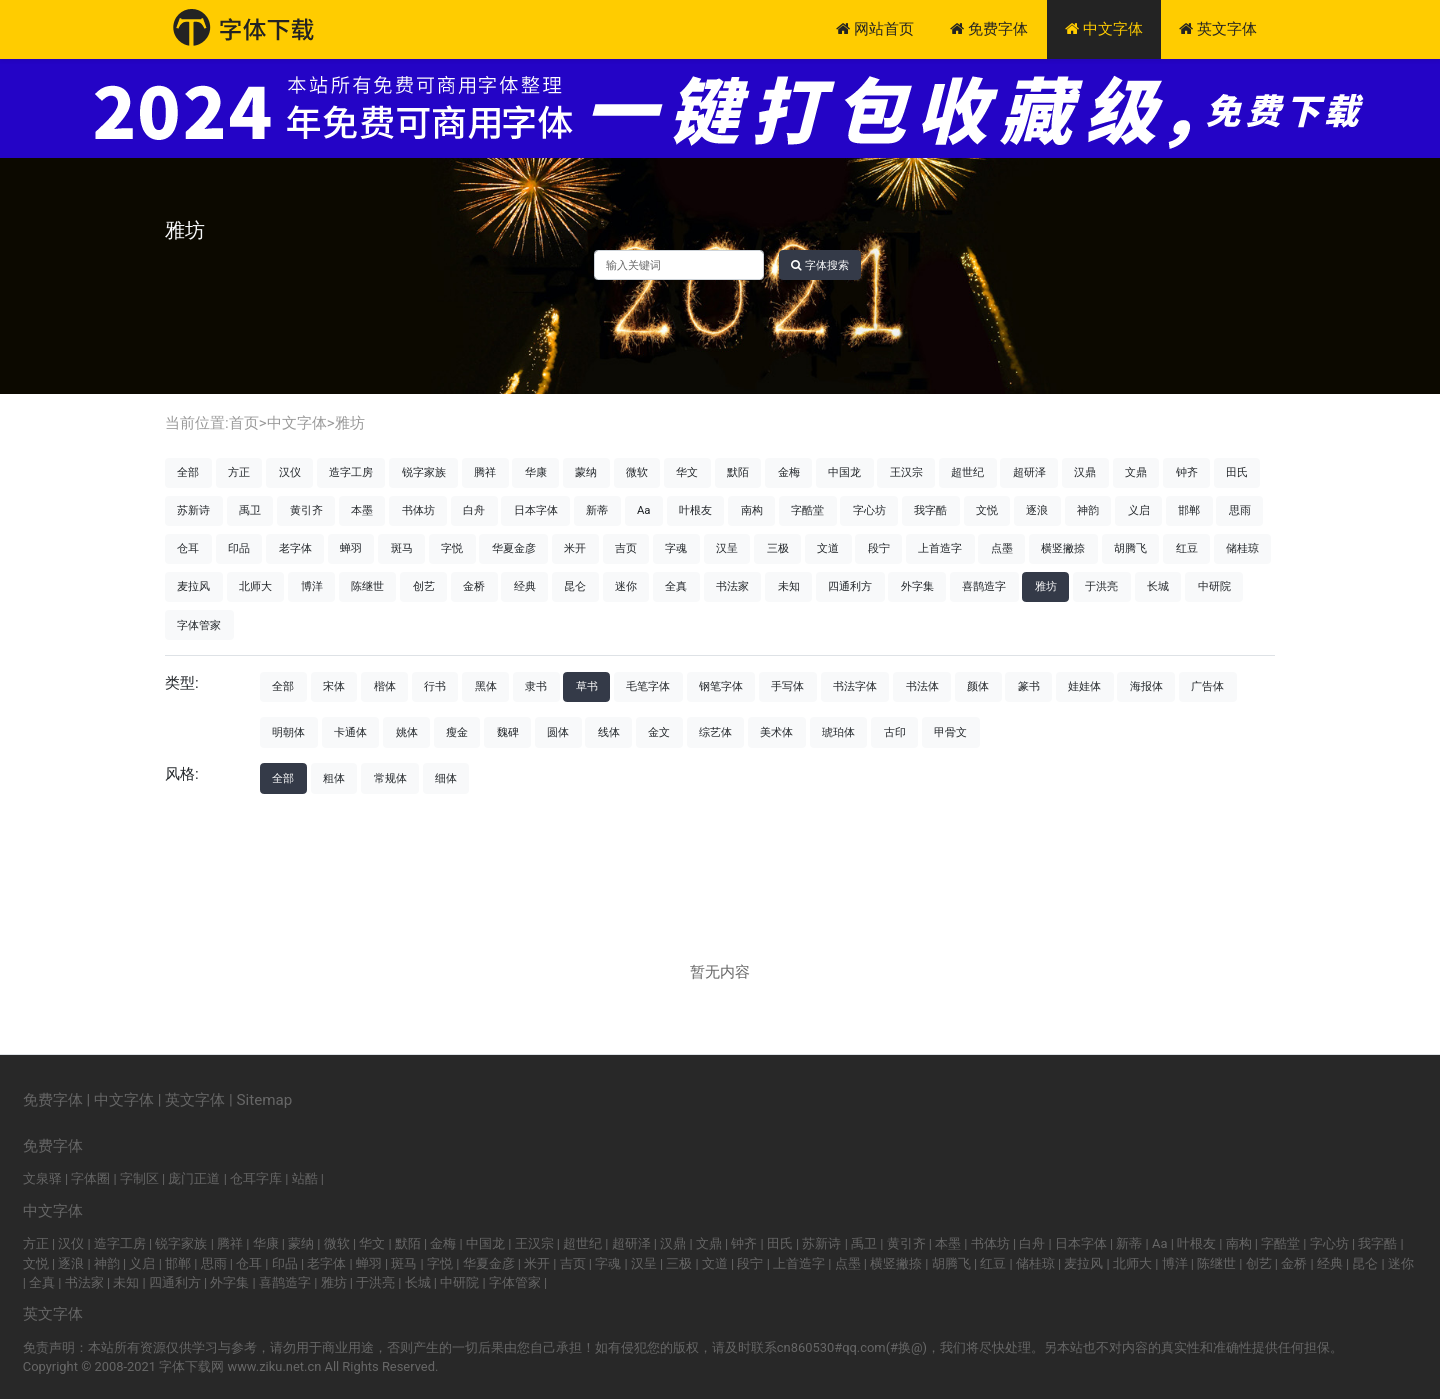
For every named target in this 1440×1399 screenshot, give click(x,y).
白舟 (474, 510)
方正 (239, 472)
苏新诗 (193, 510)
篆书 (1029, 686)
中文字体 (1104, 29)
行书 (435, 686)
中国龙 (844, 472)
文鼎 (1136, 472)
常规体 (390, 778)
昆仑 (575, 586)
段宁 (879, 548)
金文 (659, 732)
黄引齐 (306, 510)
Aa (644, 510)
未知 (789, 586)
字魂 (676, 548)
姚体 (407, 732)
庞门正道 (194, 1178)
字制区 (139, 1178)
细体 (446, 778)
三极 (778, 548)
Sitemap (265, 1100)
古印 (895, 732)
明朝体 (288, 732)
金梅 (789, 472)
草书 (587, 686)
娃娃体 (1084, 686)
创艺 (424, 586)
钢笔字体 (721, 686)
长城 (1158, 586)
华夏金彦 (514, 548)
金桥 (474, 586)
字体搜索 (820, 265)
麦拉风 (193, 586)
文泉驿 (42, 1178)
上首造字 (940, 548)
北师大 (255, 586)
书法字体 (855, 686)
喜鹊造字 (984, 586)
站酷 (305, 1178)
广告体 (1207, 686)
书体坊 (418, 510)
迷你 (626, 586)
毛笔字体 (648, 686)
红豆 (1187, 548)
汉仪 (290, 472)
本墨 (362, 510)
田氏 (1237, 472)
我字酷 (930, 510)
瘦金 (457, 732)
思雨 (1240, 510)
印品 (239, 548)
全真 (676, 586)
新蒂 (597, 510)
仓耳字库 (256, 1178)
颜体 (978, 686)
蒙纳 (586, 472)
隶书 (536, 686)
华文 (687, 472)
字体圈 (90, 1178)
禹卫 (250, 510)
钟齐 (1187, 472)
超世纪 (967, 472)
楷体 (385, 686)
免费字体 (989, 29)
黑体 (486, 686)
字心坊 (869, 510)
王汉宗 (906, 472)
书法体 (922, 686)
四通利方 (850, 586)
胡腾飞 (1130, 548)
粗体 (334, 778)
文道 (828, 548)
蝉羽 (351, 548)
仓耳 (188, 548)
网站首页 (875, 29)
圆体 (558, 732)
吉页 (626, 548)
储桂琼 (1242, 548)
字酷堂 (807, 510)
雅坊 (350, 423)
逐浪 (1037, 510)
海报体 (1146, 686)
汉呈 (727, 548)
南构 (752, 510)
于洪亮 (1101, 586)
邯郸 (1189, 510)
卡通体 (350, 732)
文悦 (987, 510)
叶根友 (695, 510)
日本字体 (536, 510)
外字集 (917, 586)
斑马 (402, 548)
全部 (188, 472)
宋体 (334, 686)
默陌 (738, 472)
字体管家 (199, 625)
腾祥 (485, 472)
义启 (1139, 510)
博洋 (312, 586)
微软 (637, 472)
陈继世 (367, 586)
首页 (244, 423)
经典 (525, 586)
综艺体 (715, 732)
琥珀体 (838, 732)
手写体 (787, 686)
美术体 (776, 732)
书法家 (732, 586)
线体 (609, 732)
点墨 (1002, 548)
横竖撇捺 (1063, 548)
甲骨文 (950, 732)
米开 (575, 548)
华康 (536, 472)
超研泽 (1029, 472)
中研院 (1214, 586)
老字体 (295, 548)
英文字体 (1218, 29)
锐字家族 (424, 472)
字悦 (452, 548)
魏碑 (508, 732)
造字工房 (351, 472)
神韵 (1088, 510)
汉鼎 (1085, 472)
